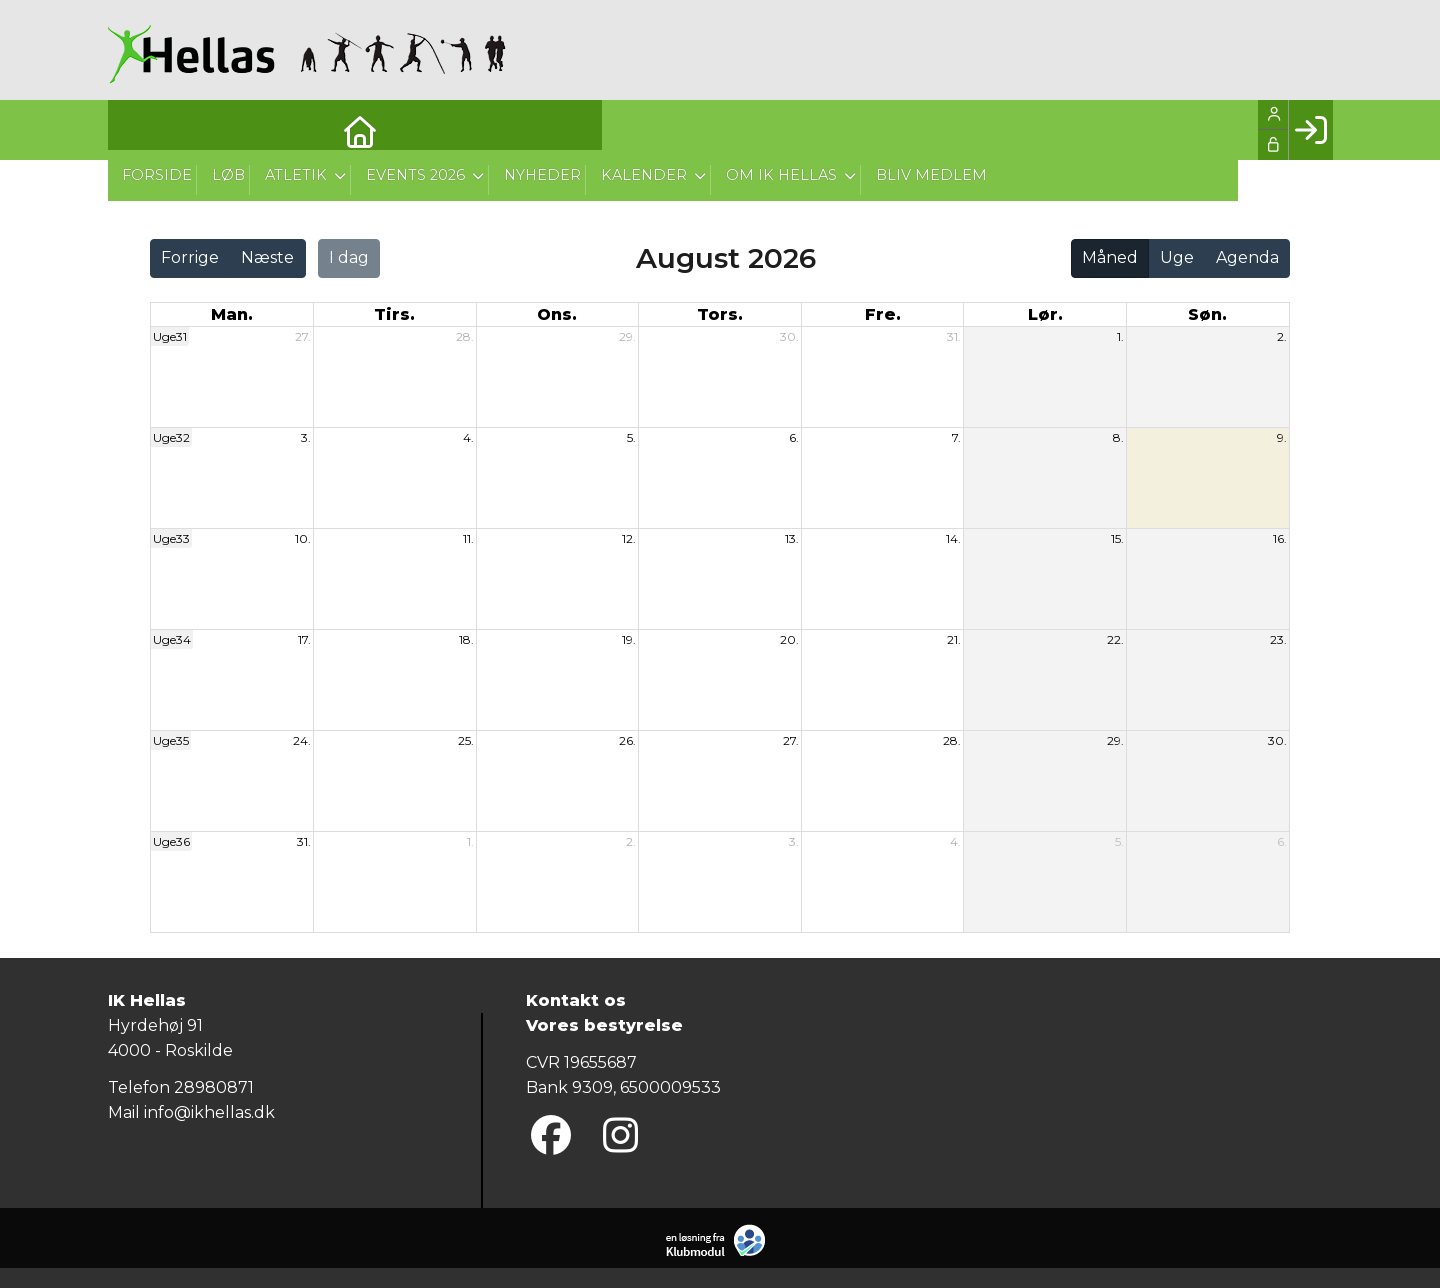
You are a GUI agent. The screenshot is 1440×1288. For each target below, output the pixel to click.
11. (468, 538)
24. (302, 740)
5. (631, 437)
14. (953, 538)
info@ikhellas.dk (209, 1112)
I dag (349, 257)
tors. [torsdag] (720, 314)
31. (954, 336)
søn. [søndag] (1207, 314)
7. (956, 437)
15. (1117, 538)
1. (1120, 336)
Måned (1110, 257)
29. (627, 336)
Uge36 (171, 841)
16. (1280, 538)
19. (629, 639)
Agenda (1247, 257)
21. (954, 639)
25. (466, 740)
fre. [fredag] (883, 314)
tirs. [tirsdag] (394, 314)
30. (789, 336)
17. (304, 639)
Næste (267, 257)
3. (306, 437)
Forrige (190, 257)
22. (1115, 639)
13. (792, 538)
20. (789, 639)
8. (1118, 437)
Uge (1177, 257)
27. (303, 336)
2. (1282, 336)
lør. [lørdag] (1045, 314)
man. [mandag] (232, 314)
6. (794, 437)
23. (1278, 639)
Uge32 (171, 437)
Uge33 (171, 538)
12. (629, 538)
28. (465, 336)
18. (466, 639)
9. (1282, 437)
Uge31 (170, 336)
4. (468, 437)
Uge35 (171, 740)
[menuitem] (138, 130)
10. (303, 538)
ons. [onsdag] (557, 314)
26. (627, 740)
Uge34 (172, 639)
